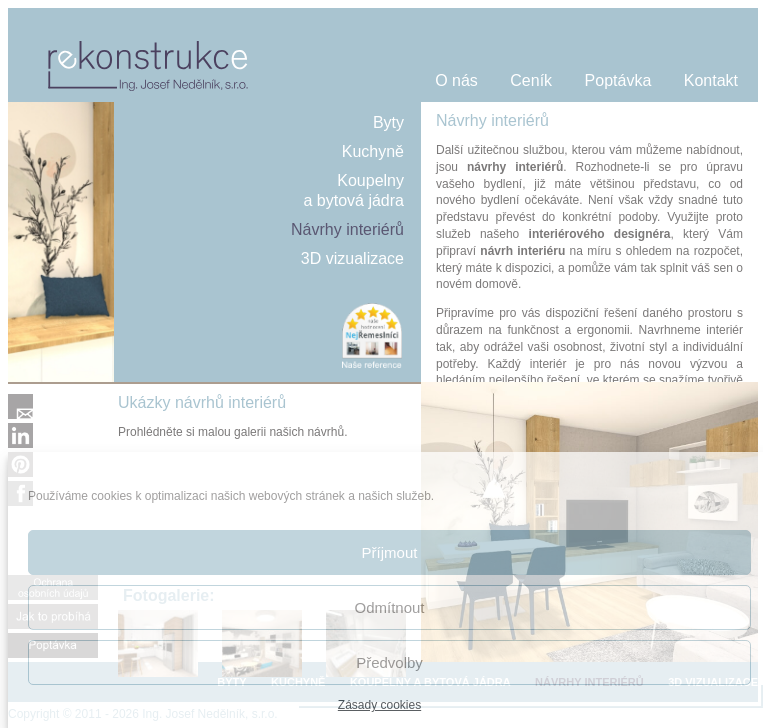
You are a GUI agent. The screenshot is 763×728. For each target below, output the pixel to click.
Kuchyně (373, 151)
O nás (456, 80)
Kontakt (711, 80)
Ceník (531, 80)
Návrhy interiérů (347, 229)
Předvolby (389, 662)
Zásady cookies (379, 705)
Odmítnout (389, 607)
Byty (388, 122)
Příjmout (390, 552)
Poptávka (618, 80)
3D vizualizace (352, 258)
